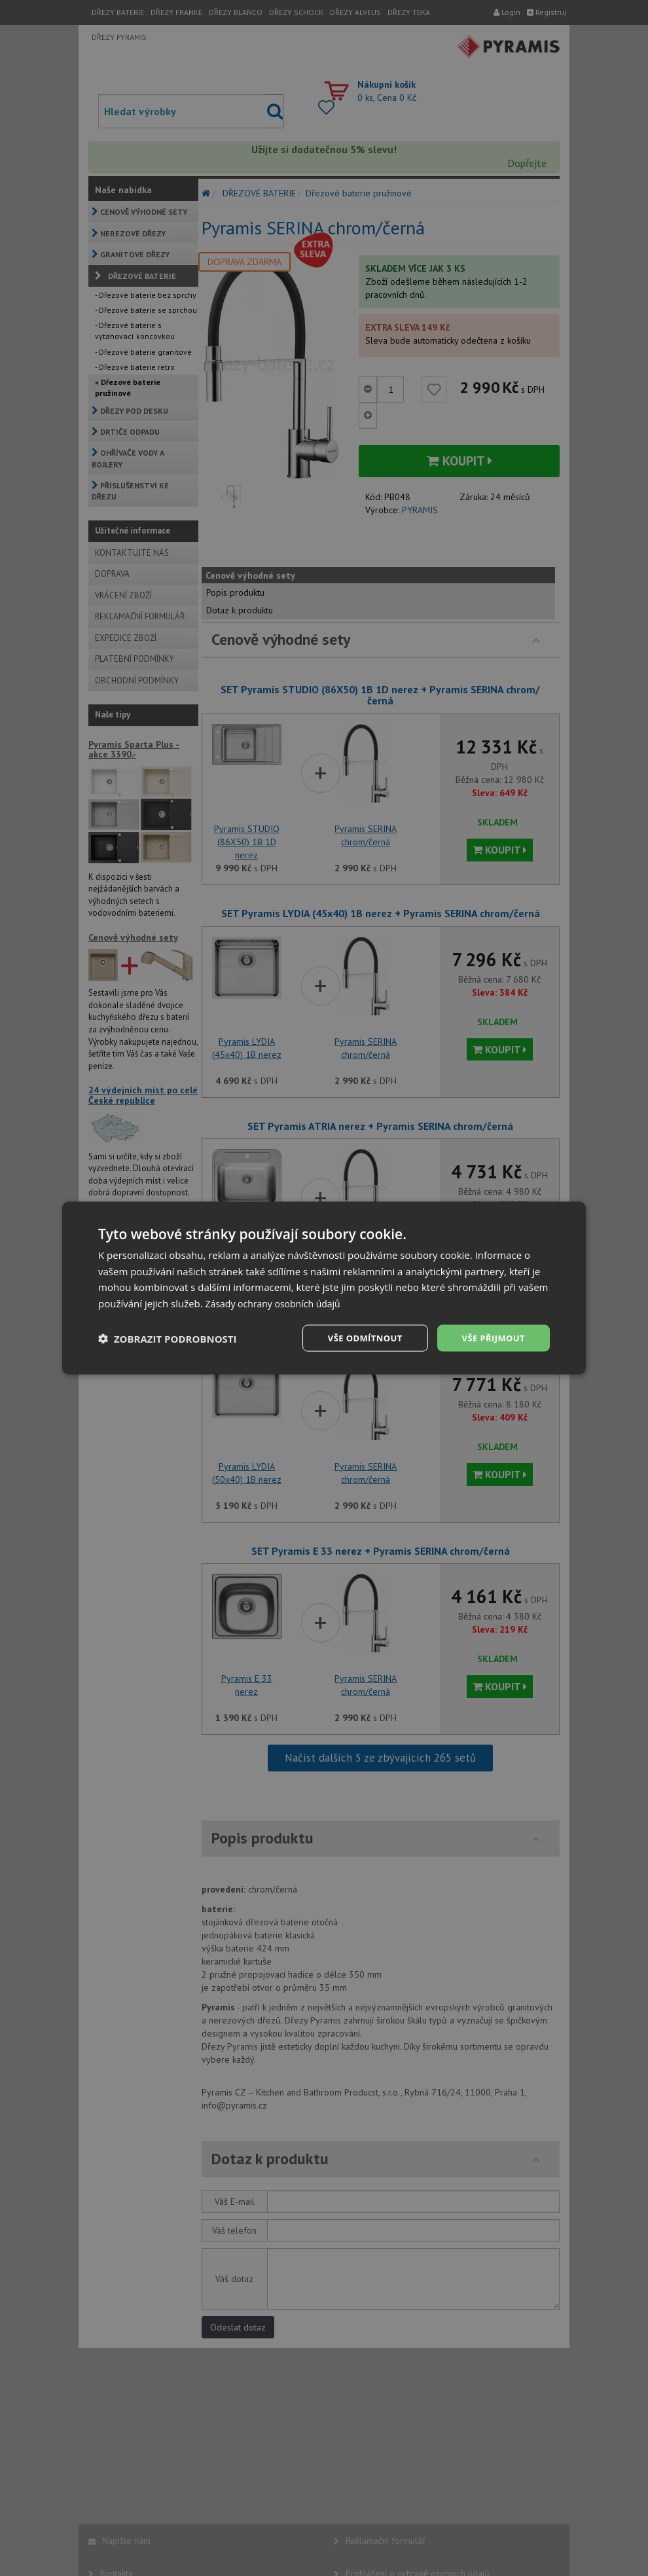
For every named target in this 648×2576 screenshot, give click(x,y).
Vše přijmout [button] (491, 1338)
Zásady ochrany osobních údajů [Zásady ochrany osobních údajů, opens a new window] (278, 1302)
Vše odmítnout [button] (357, 1338)
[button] (167, 1338)
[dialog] (324, 1287)
